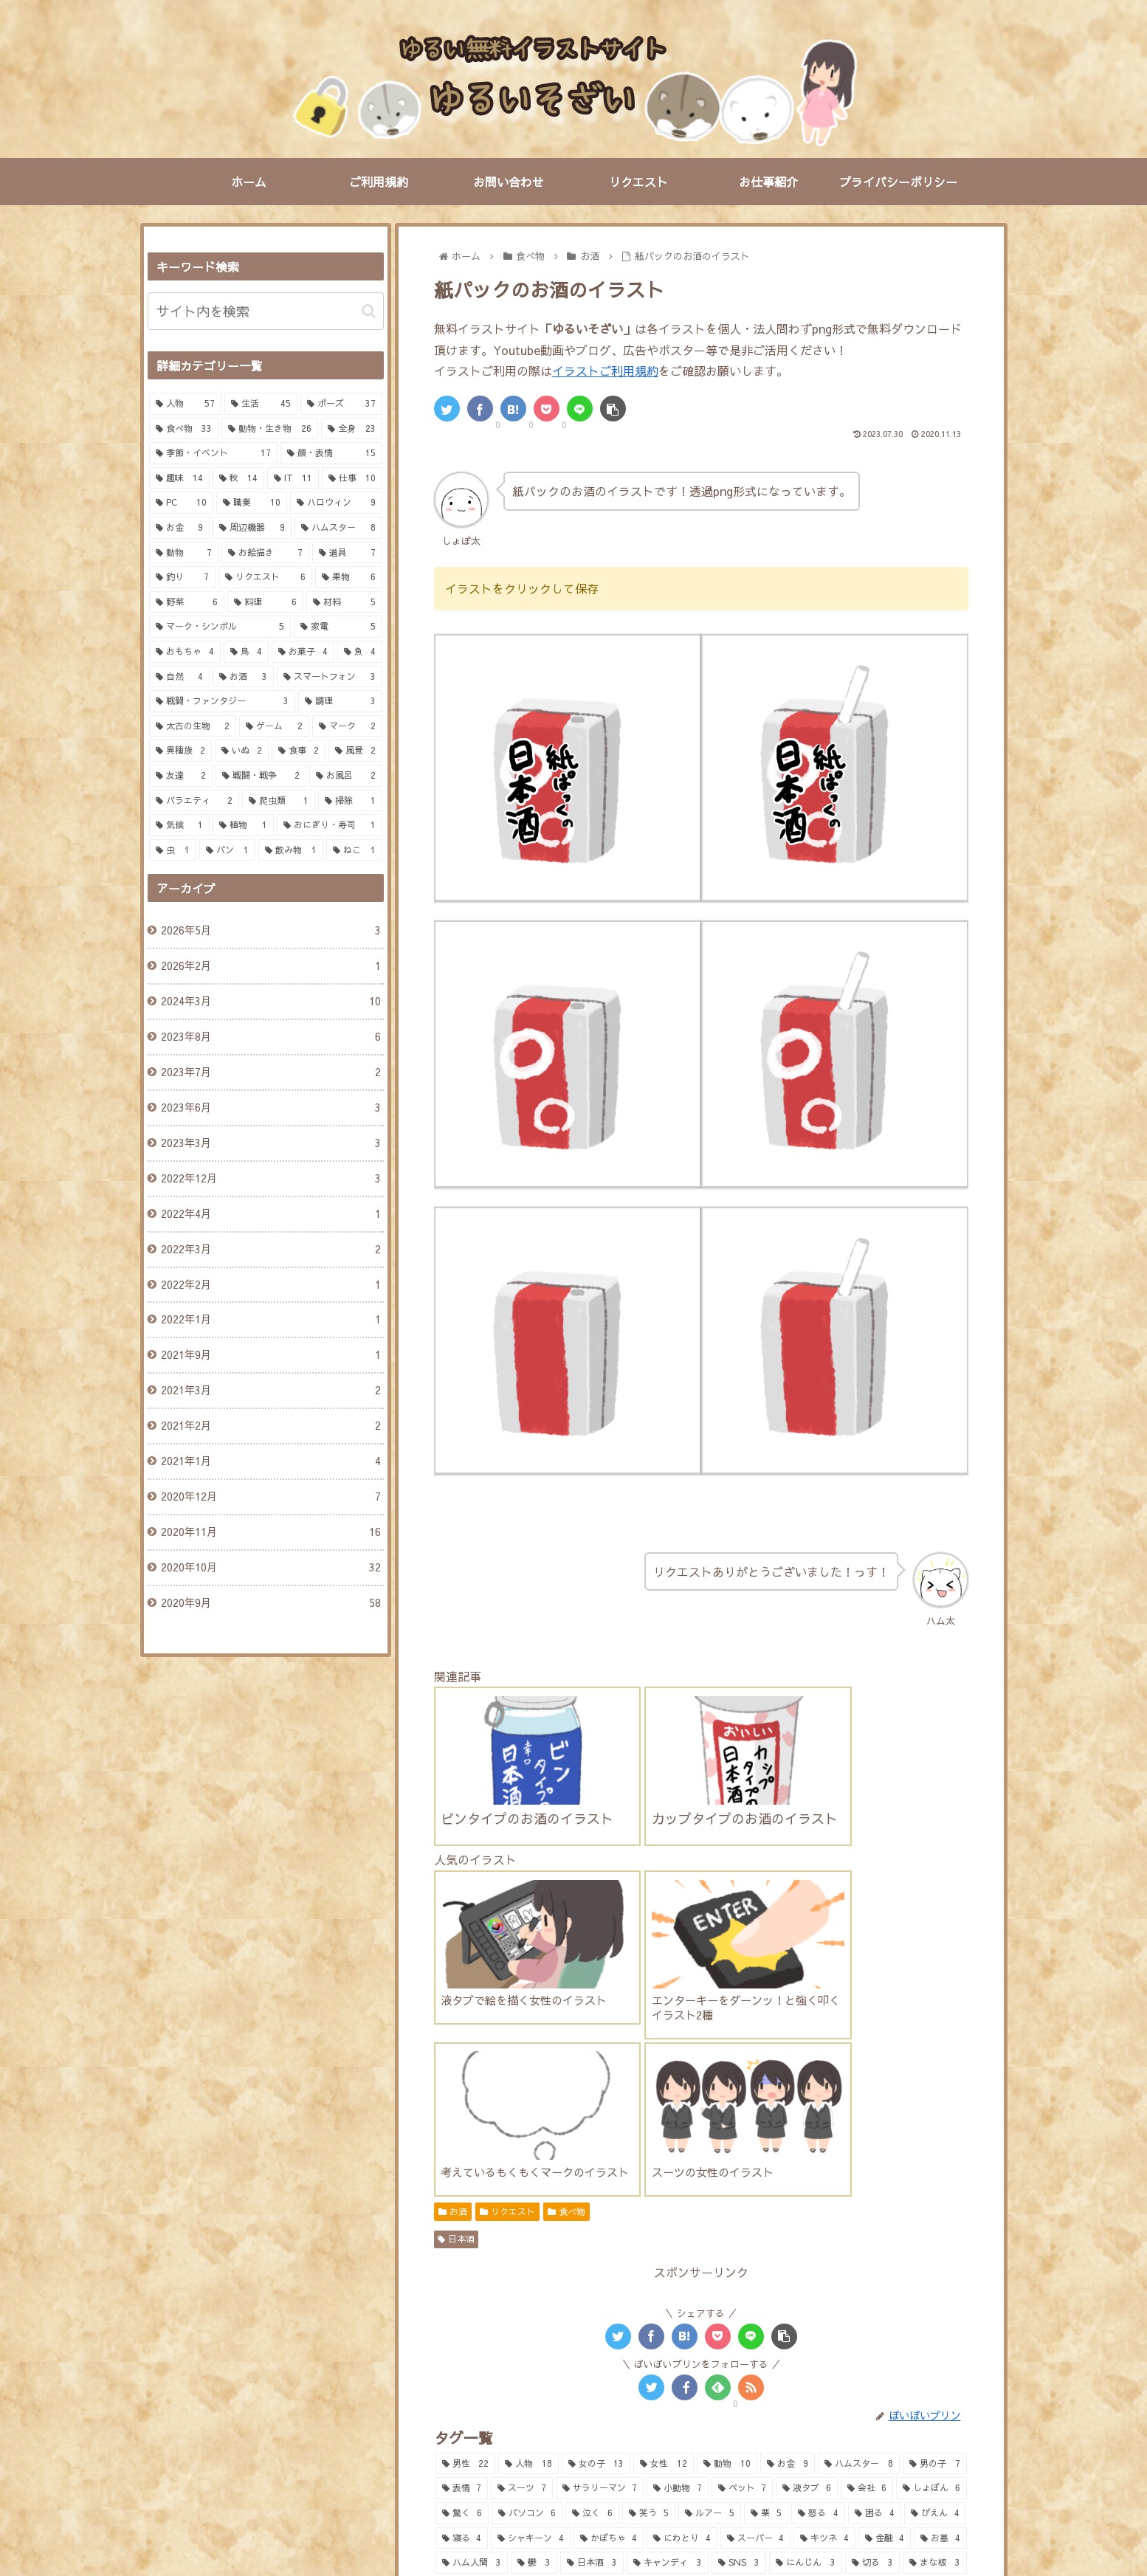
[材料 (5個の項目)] (344, 602)
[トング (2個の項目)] (661, 2368)
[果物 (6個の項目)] (348, 577)
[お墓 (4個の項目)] (940, 2318)
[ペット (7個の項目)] (743, 2268)
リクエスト (507, 1991)
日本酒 (456, 2019)
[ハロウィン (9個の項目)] (336, 503)
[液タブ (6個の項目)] (807, 2268)
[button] (369, 311)
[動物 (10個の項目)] (727, 2244)
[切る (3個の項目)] (872, 2343)
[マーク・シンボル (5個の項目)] (220, 627)
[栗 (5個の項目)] (766, 2293)
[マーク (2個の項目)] (347, 726)
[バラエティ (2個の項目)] (194, 801)
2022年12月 (270, 1178)
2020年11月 (270, 1532)
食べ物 (566, 1991)
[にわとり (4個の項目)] (682, 2318)
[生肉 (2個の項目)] (465, 2392)
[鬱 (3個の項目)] (534, 2343)
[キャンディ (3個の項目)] (668, 2343)
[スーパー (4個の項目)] (755, 2318)
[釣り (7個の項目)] (182, 577)
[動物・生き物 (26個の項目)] (269, 429)
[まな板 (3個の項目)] (935, 2343)
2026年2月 (270, 966)
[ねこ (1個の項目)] (354, 850)
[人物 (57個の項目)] (185, 404)
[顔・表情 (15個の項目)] (331, 453)
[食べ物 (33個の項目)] (184, 429)
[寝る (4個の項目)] (462, 2318)
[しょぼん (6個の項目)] (931, 2268)
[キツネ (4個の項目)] (824, 2318)
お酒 (452, 1991)
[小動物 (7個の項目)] (678, 2268)
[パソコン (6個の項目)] (527, 2293)
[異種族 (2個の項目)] (180, 751)
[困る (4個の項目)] (874, 2293)
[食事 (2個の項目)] (299, 751)
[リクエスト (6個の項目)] (265, 577)
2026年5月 (270, 930)
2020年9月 (270, 1603)
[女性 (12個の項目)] (663, 2244)
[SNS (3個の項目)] (739, 2343)
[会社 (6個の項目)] (867, 2268)
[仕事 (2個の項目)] (884, 2392)
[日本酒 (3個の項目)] (592, 2343)
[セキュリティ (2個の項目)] (531, 2417)
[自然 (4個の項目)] (179, 677)
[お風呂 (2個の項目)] (883, 2417)
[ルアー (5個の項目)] (709, 2293)
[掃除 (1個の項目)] (350, 801)
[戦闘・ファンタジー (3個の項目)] (222, 701)
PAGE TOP (573, 2498)
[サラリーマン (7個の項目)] (600, 2268)
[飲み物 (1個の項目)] (290, 850)
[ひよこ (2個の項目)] (714, 2417)
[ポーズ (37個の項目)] (341, 404)
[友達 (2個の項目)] (181, 776)
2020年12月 (270, 1496)
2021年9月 (270, 1355)
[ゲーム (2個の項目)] (274, 726)
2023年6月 (270, 1107)
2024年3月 (270, 1001)
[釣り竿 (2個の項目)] (731, 2368)
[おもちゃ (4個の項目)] (185, 652)
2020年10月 (270, 1567)
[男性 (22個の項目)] (465, 2244)
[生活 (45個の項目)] (260, 404)
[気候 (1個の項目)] (179, 825)
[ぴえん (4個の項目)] (935, 2293)
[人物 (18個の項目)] (528, 2244)
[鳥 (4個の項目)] (246, 652)
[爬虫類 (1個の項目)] (278, 801)
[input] (266, 311)
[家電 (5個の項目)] (338, 627)
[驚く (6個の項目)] (462, 2293)
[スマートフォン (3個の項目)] (329, 677)
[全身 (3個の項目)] (464, 2368)
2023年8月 (270, 1037)
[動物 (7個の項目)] (184, 553)
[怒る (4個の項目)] (817, 2293)
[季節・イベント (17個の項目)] (213, 453)
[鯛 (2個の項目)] (600, 2368)
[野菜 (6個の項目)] (187, 602)
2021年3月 (270, 1390)
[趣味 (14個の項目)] (179, 478)
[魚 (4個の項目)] (359, 652)
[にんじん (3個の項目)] (805, 2343)
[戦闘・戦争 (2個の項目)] (261, 776)
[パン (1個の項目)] (227, 850)
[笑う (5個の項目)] (648, 2293)
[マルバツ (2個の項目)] (812, 2392)
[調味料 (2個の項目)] (863, 2368)
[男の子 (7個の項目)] (935, 2244)
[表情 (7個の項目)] (462, 2268)
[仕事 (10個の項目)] (352, 478)
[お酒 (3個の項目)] (243, 677)
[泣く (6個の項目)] (592, 2293)
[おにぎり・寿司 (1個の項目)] (329, 825)
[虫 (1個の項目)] (172, 850)
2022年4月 (270, 1214)
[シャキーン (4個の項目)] (531, 2318)
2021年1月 (270, 1461)
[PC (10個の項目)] (181, 503)
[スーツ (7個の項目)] (522, 2268)
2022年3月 (270, 1249)
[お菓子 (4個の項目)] (303, 652)
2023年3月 (270, 1143)
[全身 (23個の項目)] (351, 429)
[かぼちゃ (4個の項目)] (609, 2318)
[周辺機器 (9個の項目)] (252, 528)
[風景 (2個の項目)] (355, 751)
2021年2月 (270, 1426)
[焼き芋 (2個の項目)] (594, 2392)
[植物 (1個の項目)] (243, 825)
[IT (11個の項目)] (293, 478)
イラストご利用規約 (605, 370)
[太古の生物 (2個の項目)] (193, 726)
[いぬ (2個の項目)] (242, 751)
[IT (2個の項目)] (941, 2392)
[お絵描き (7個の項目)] (265, 553)
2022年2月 (270, 1285)
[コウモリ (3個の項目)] (535, 2368)
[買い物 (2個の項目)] (933, 2368)
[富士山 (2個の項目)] (665, 2392)
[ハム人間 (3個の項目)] (472, 2343)
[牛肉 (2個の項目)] (527, 2392)
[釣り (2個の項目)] (797, 2368)
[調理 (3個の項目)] (340, 701)
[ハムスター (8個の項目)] (859, 2244)
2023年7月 (270, 1072)
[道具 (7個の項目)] (347, 553)
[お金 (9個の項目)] (788, 2244)
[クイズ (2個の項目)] (737, 2392)
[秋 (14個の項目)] (238, 478)
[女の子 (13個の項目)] (596, 2244)
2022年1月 (270, 1319)
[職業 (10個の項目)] (251, 503)
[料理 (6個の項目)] (265, 602)
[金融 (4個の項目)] (885, 2318)
